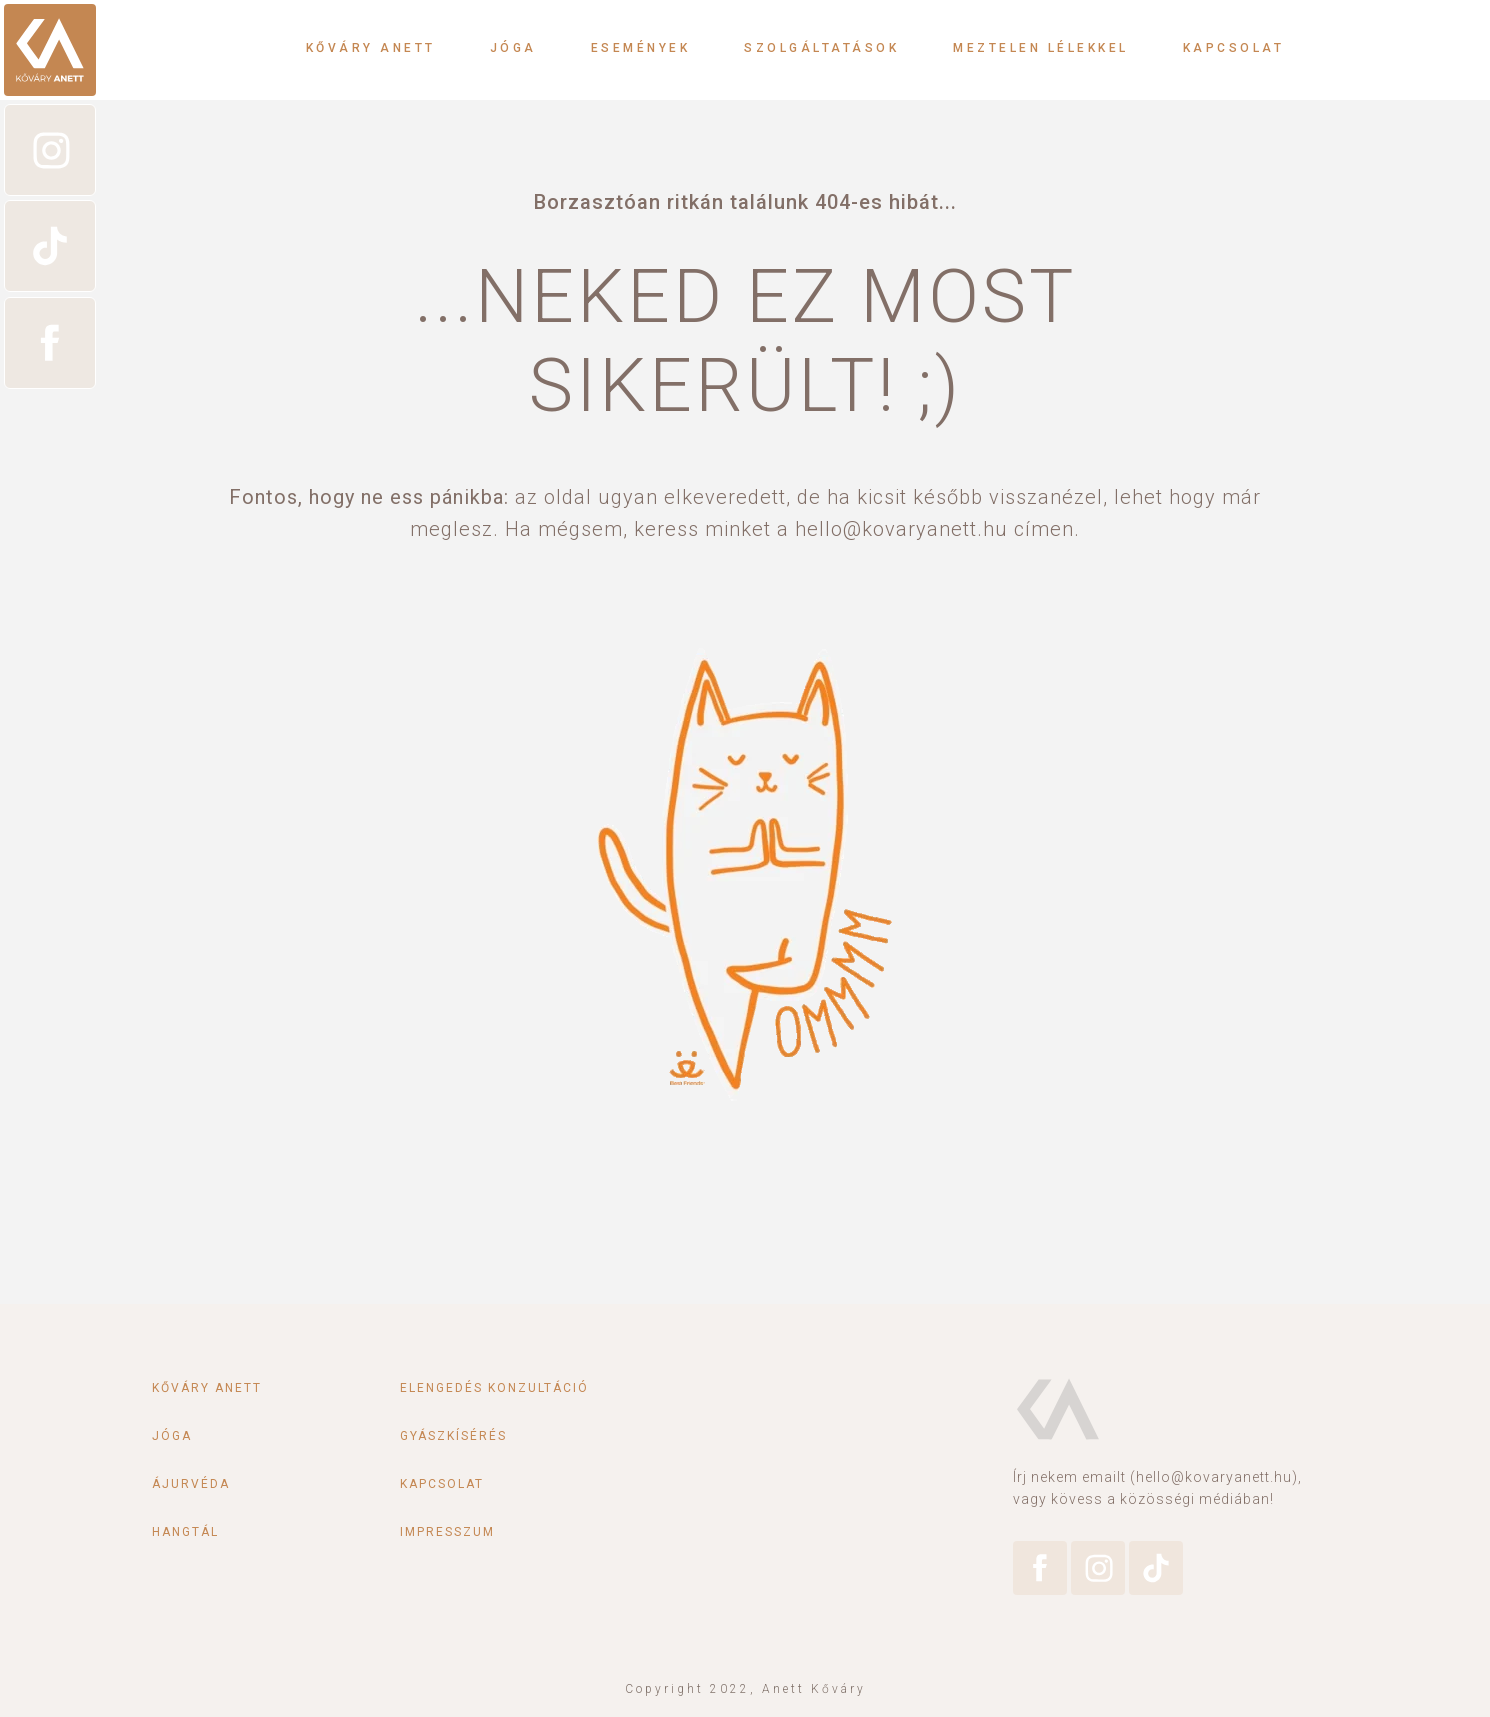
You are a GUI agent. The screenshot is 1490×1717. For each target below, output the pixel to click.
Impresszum (447, 1532)
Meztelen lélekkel (1041, 48)
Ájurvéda (191, 1484)
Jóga (513, 48)
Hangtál (185, 1532)
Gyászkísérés (453, 1436)
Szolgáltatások (821, 48)
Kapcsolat (1234, 48)
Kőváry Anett (371, 48)
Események (641, 48)
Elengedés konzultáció (494, 1388)
